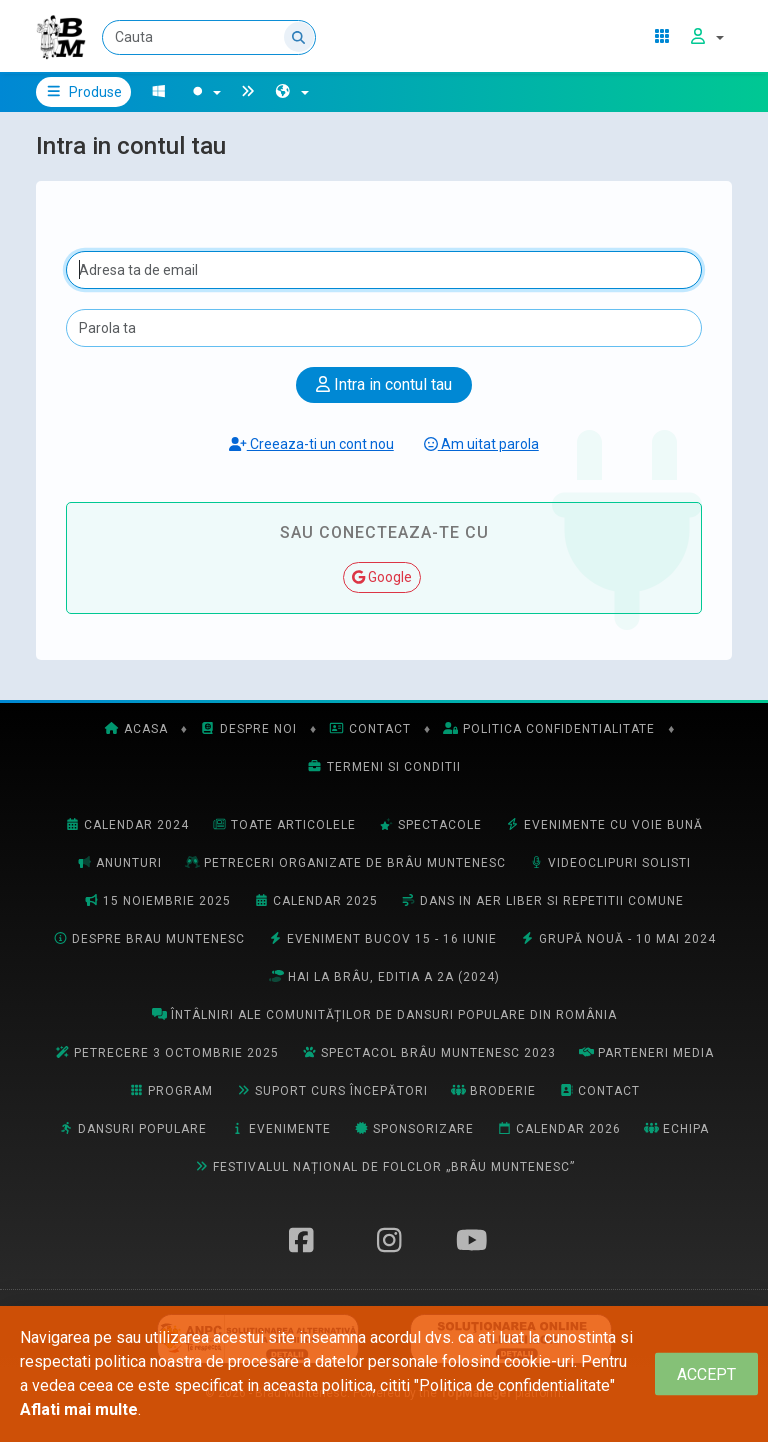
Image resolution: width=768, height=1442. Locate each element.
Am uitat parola (481, 444)
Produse (83, 92)
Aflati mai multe (79, 1409)
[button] (291, 92)
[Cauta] (209, 37)
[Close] (706, 1374)
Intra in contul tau (384, 384)
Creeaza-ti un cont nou (311, 444)
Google (382, 577)
